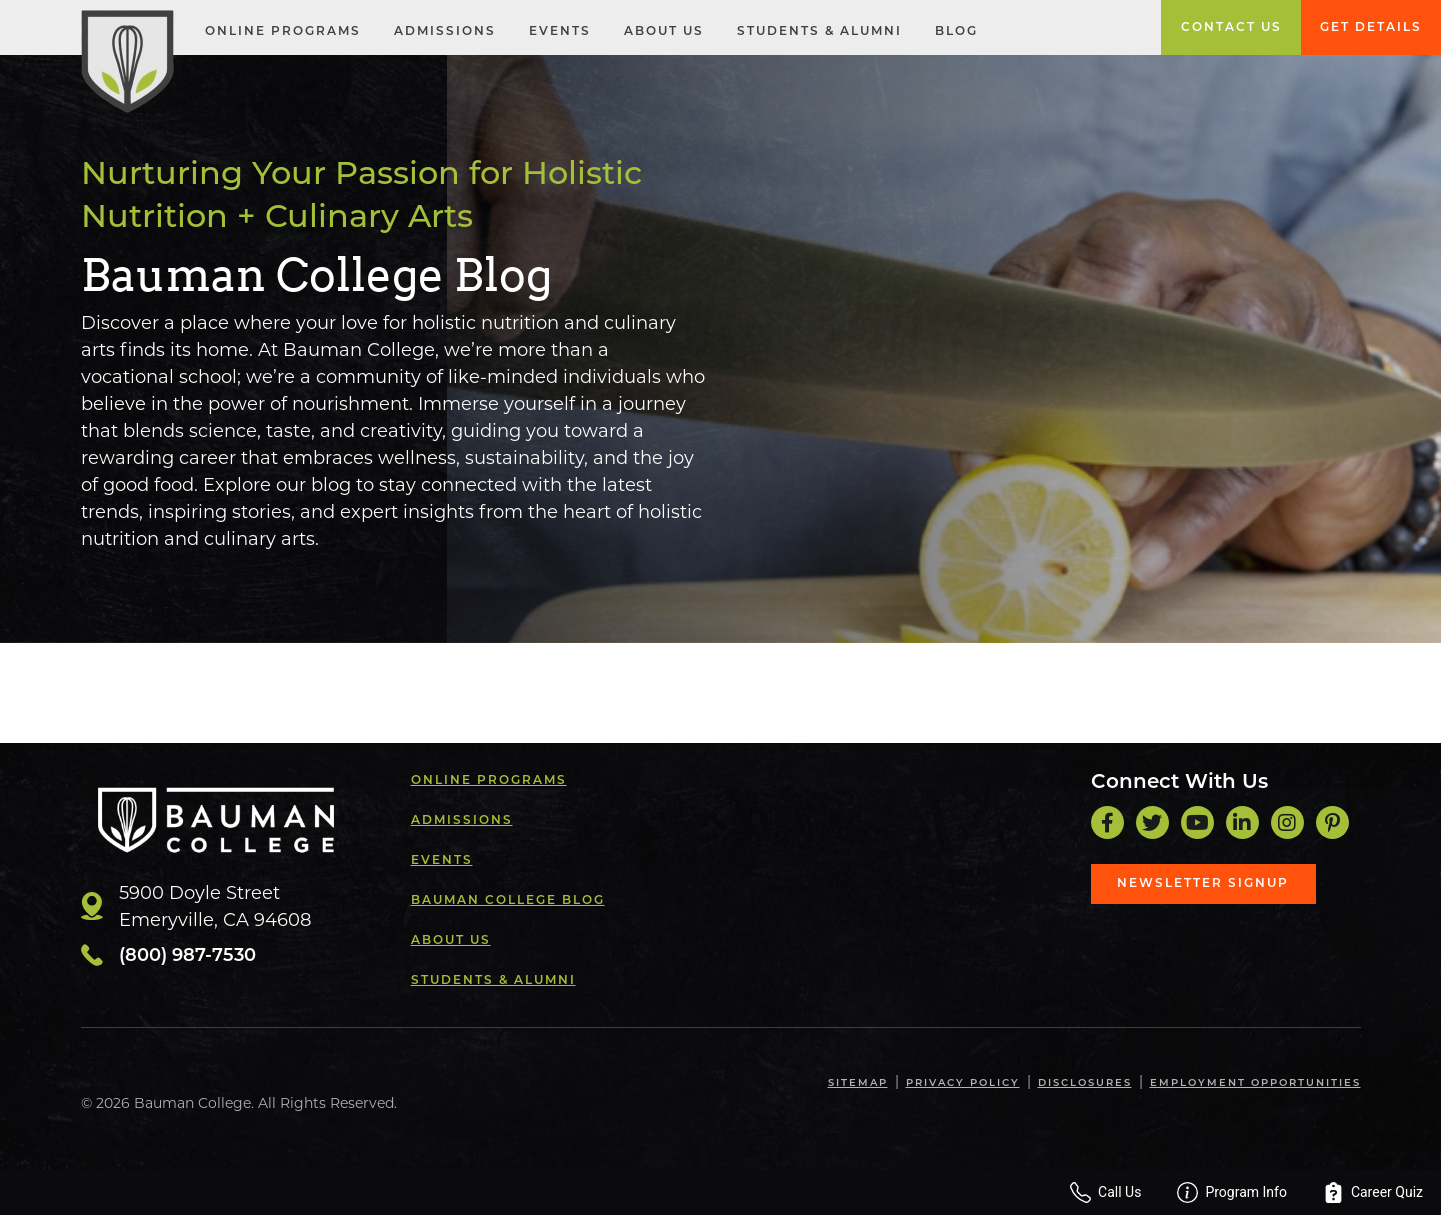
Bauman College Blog (508, 901)
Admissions (445, 32)
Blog (956, 32)
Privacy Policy (963, 1083)
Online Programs (283, 32)
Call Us (1105, 1192)
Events (560, 32)
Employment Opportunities (1255, 1083)
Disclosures (1085, 1083)
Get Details (1371, 28)
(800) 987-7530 (187, 956)
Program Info (1232, 1192)
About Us (664, 32)
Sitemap (858, 1083)
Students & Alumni (819, 32)
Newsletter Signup (1203, 884)
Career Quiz (1373, 1192)
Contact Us (1231, 28)
